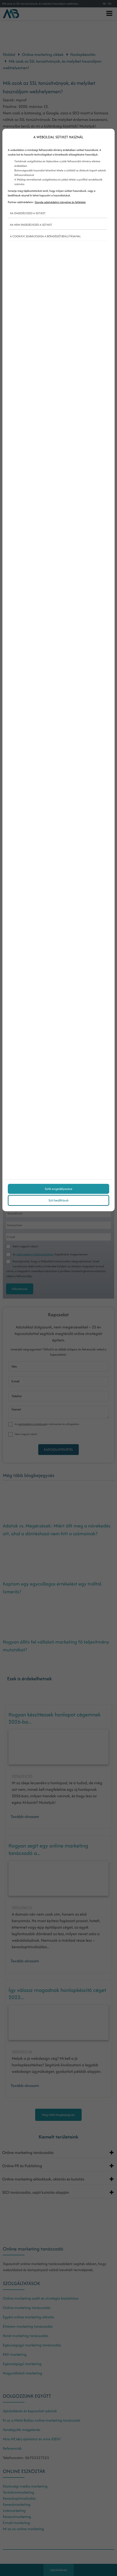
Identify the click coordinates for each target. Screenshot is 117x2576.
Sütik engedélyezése (58, 1188)
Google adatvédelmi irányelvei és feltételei (60, 202)
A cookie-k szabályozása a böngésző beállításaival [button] (45, 236)
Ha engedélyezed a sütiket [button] (28, 213)
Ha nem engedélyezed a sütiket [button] (31, 225)
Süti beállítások (58, 1200)
